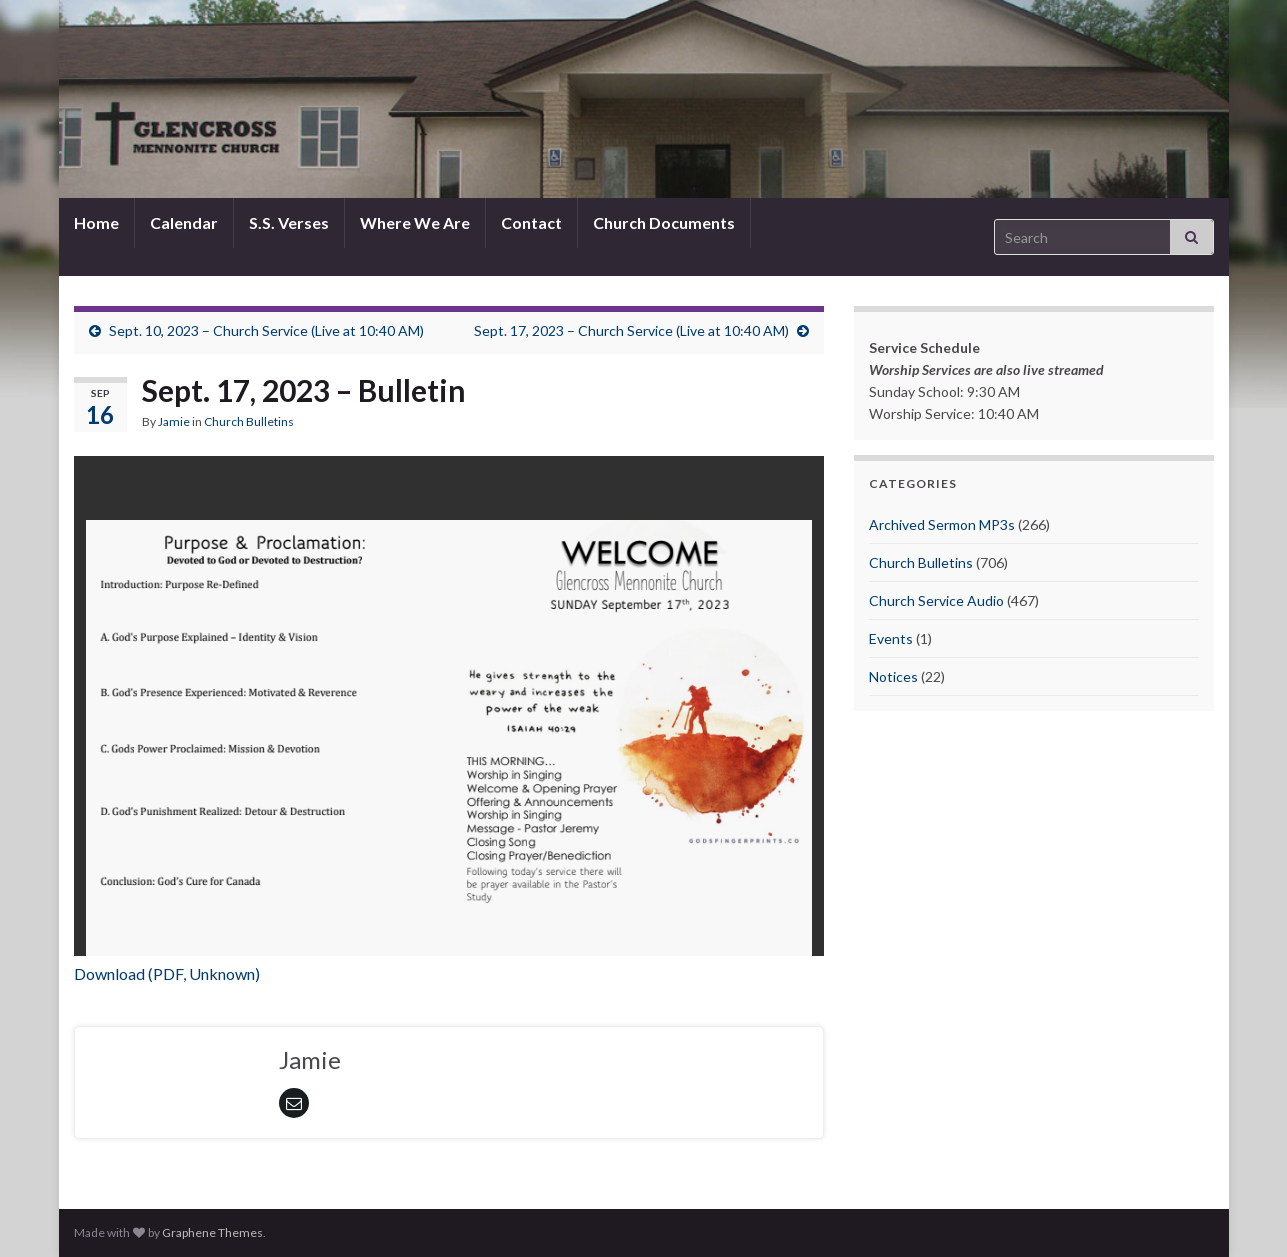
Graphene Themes (212, 1232)
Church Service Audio (936, 600)
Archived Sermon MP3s (942, 524)
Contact (531, 222)
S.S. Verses (289, 222)
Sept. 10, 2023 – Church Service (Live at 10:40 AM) (266, 330)
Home (96, 222)
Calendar (184, 222)
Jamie (174, 421)
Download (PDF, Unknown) (167, 973)
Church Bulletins (249, 421)
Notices (893, 676)
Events (891, 638)
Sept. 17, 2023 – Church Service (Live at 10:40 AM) (631, 330)
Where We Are (415, 222)
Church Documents (664, 222)
